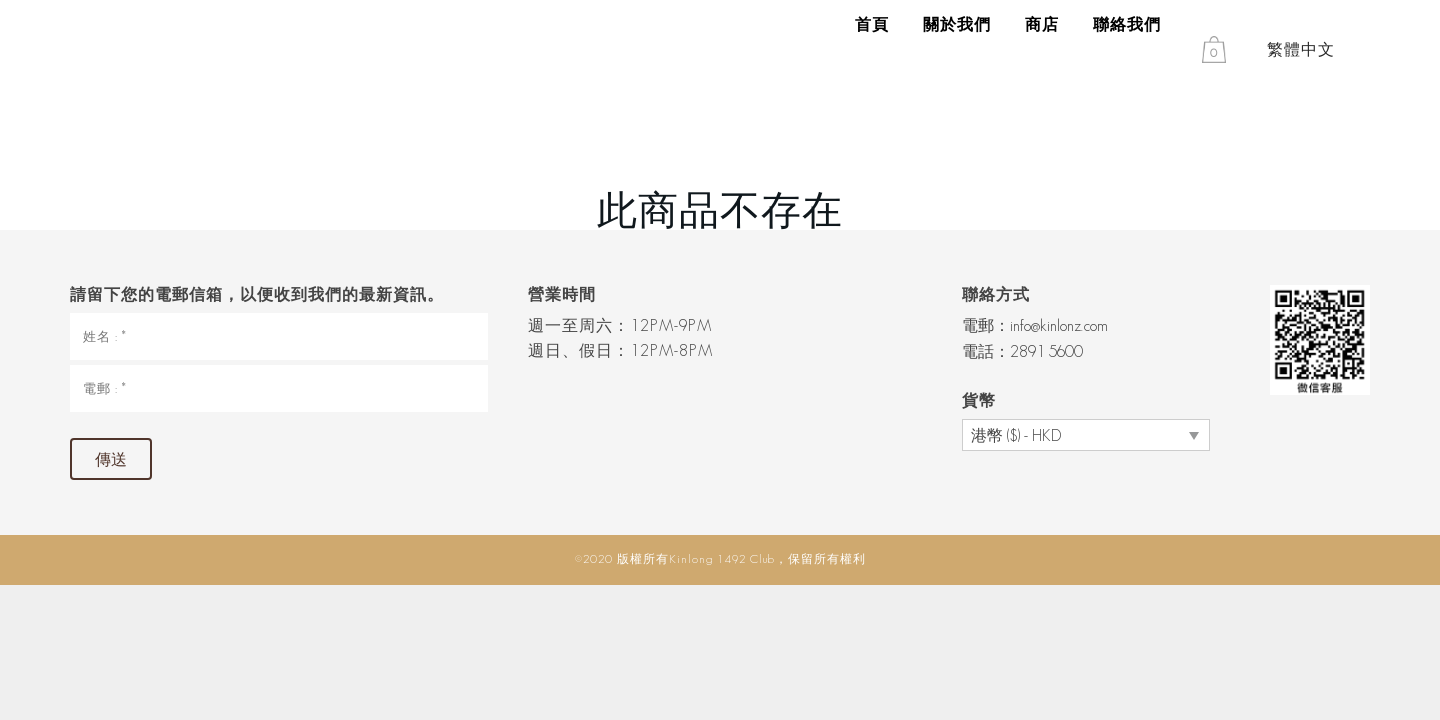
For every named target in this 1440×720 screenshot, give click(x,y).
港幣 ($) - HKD (1016, 435)
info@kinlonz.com (1059, 325)
